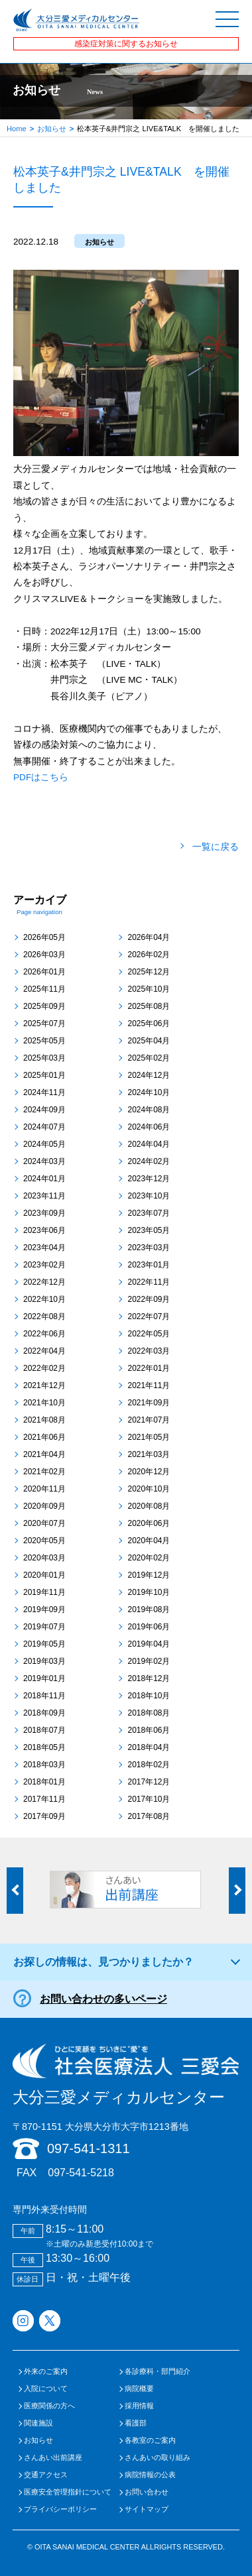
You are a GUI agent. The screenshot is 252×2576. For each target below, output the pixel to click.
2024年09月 (44, 1110)
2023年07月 (148, 1213)
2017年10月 (148, 1799)
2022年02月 (44, 1368)
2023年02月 (44, 1265)
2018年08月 (148, 1713)
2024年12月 (148, 1075)
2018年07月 (44, 1730)
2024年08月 (148, 1110)
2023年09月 (44, 1213)
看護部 (136, 2423)
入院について (46, 2388)
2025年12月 (148, 972)
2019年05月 (44, 1644)
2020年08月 (148, 1506)
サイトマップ (146, 2509)
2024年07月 (44, 1127)
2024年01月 (44, 1179)
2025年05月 (44, 1041)
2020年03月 (44, 1558)
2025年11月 (44, 989)
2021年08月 (44, 1420)
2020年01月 (44, 1575)
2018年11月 (44, 1696)
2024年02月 (148, 1161)
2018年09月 (44, 1713)
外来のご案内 (46, 2371)
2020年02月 (148, 1558)
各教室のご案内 (150, 2440)
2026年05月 (44, 937)
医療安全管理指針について (67, 2492)
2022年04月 (44, 1351)
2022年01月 (148, 1368)
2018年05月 (44, 1747)
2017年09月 (44, 1816)
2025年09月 (44, 1006)
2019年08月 (148, 1609)
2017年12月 (148, 1782)
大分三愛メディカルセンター (126, 2075)
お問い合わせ (146, 2492)
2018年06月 (148, 1730)
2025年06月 (148, 1023)
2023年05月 (148, 1230)
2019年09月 (44, 1609)
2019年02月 (148, 1661)
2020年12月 (148, 1472)
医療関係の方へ (49, 2406)
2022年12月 (44, 1282)
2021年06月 (44, 1437)
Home (17, 129)
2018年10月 (148, 1696)
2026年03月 (44, 955)
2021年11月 (148, 1385)
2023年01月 (148, 1265)
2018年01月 (44, 1782)
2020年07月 (44, 1523)
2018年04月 (148, 1747)
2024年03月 (44, 1161)
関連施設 (38, 2423)
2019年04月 (148, 1644)
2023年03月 (148, 1248)
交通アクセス (46, 2475)
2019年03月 (44, 1661)
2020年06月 (148, 1523)
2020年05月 (44, 1541)
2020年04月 (148, 1541)
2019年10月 (148, 1592)
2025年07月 (44, 1023)
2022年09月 (148, 1299)
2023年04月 (44, 1248)
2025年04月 (148, 1041)
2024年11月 (44, 1092)
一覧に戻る (215, 847)
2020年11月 (44, 1489)
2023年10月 (148, 1196)
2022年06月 (44, 1334)
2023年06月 (44, 1230)
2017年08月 (148, 1816)
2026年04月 (148, 937)
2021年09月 (148, 1403)
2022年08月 (44, 1316)
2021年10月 (44, 1403)
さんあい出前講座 (53, 2457)
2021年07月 (148, 1420)
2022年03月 (148, 1351)
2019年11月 (44, 1592)
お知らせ (51, 129)
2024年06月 (148, 1127)
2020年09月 (44, 1506)
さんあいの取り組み (157, 2457)
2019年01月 (44, 1678)
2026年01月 (44, 972)
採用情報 (139, 2406)
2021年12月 (44, 1385)
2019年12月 (148, 1575)
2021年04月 (44, 1454)
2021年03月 (148, 1454)
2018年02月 (148, 1765)
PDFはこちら (40, 777)
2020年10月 (148, 1489)
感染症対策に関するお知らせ (126, 43)
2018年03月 (44, 1765)
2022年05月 (148, 1334)
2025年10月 (148, 989)
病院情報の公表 (150, 2475)
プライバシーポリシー (60, 2509)
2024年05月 (44, 1144)
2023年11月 (44, 1196)
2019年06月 (148, 1627)
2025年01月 (44, 1075)
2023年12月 (148, 1179)
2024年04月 (148, 1144)
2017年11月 (44, 1799)
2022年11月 (148, 1282)
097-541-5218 (81, 2172)
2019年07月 (44, 1627)
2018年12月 (148, 1678)
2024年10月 (148, 1092)
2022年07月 (148, 1316)
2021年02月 (44, 1472)
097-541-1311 (88, 2148)
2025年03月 (44, 1058)
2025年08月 (148, 1006)
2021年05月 (148, 1437)
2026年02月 (148, 955)
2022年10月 (44, 1299)
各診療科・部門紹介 (157, 2371)
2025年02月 (148, 1058)
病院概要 (139, 2388)
